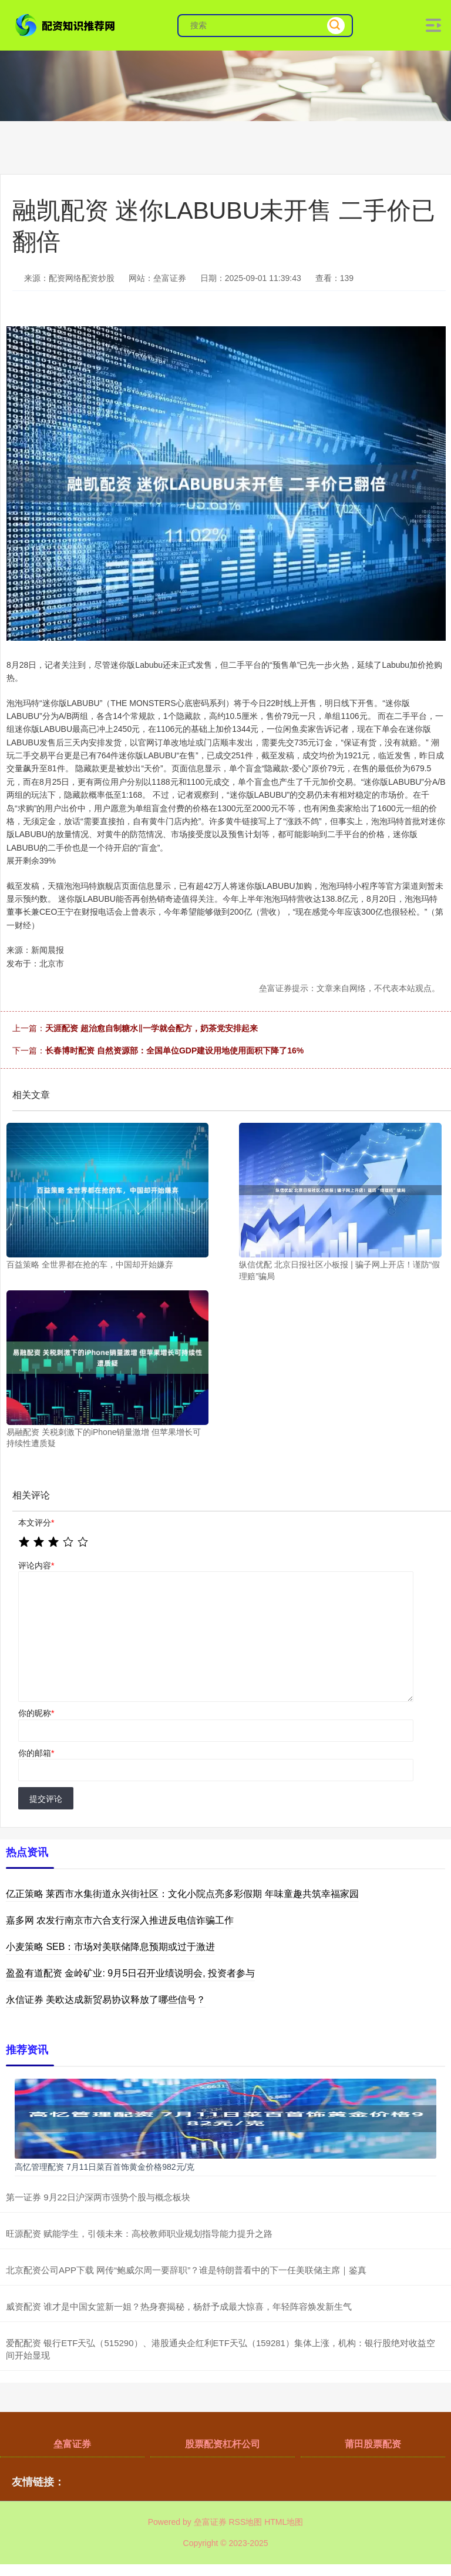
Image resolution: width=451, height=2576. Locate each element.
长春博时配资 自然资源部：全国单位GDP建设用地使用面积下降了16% (174, 1050)
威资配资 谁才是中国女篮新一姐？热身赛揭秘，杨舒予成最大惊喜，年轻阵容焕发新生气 (179, 2306)
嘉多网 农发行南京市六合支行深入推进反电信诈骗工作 (120, 1920)
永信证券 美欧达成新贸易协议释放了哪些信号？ (106, 2000)
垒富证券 (72, 2444)
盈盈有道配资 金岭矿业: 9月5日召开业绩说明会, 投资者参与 (130, 1973)
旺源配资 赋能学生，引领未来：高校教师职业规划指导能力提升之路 (139, 2234)
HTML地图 (283, 2522)
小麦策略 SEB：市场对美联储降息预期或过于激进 (110, 1947)
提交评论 (45, 1799)
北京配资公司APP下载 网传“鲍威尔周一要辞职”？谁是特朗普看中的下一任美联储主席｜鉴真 (186, 2270)
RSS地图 (245, 2522)
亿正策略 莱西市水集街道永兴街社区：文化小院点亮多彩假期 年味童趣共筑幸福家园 (182, 1894)
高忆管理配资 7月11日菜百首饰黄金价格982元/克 (105, 2167)
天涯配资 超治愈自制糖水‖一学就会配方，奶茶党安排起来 (151, 1028)
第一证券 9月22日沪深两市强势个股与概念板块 (98, 2197)
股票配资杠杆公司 (222, 2444)
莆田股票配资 (373, 2444)
